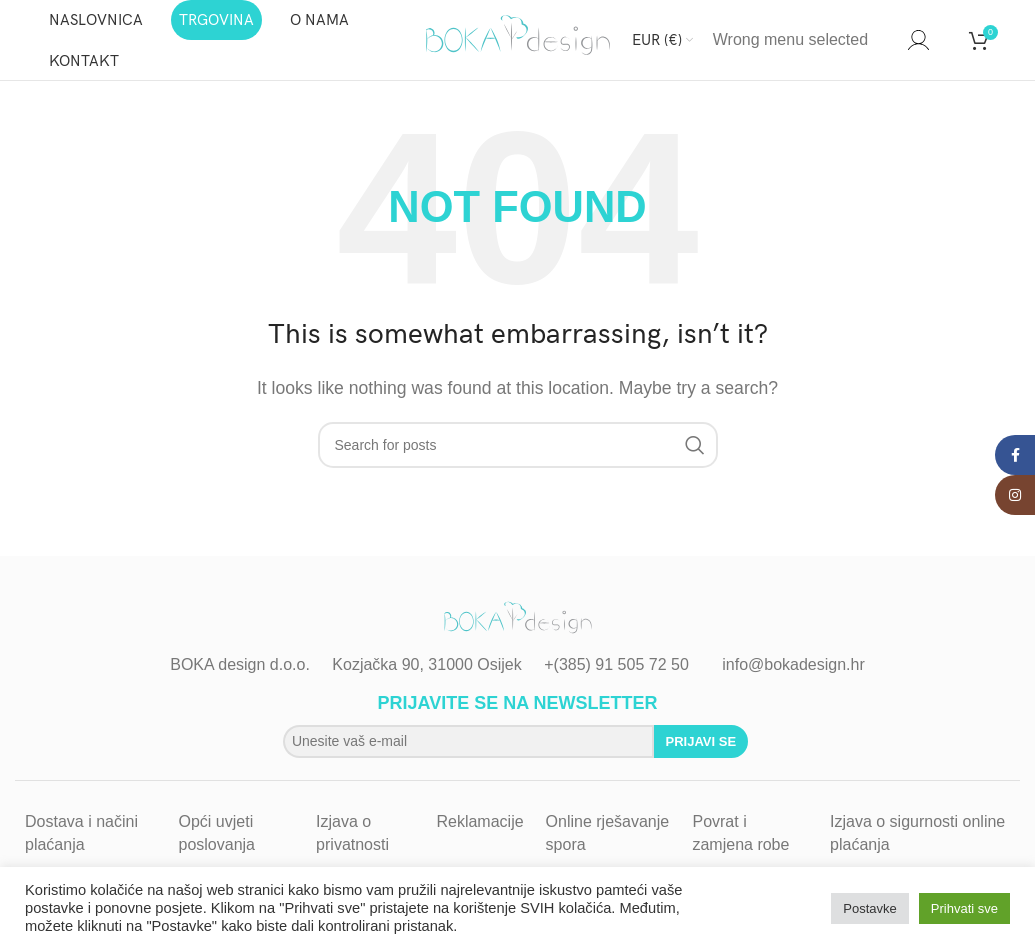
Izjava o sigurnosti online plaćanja (917, 832)
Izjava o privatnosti (352, 832)
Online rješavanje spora (608, 832)
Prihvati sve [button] (964, 908)
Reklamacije (479, 821)
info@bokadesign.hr (793, 664)
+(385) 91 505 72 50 (616, 664)
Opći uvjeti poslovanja (217, 832)
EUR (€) (657, 40)
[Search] (888, 40)
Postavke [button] (869, 908)
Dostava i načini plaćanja (81, 832)
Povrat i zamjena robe (740, 832)
